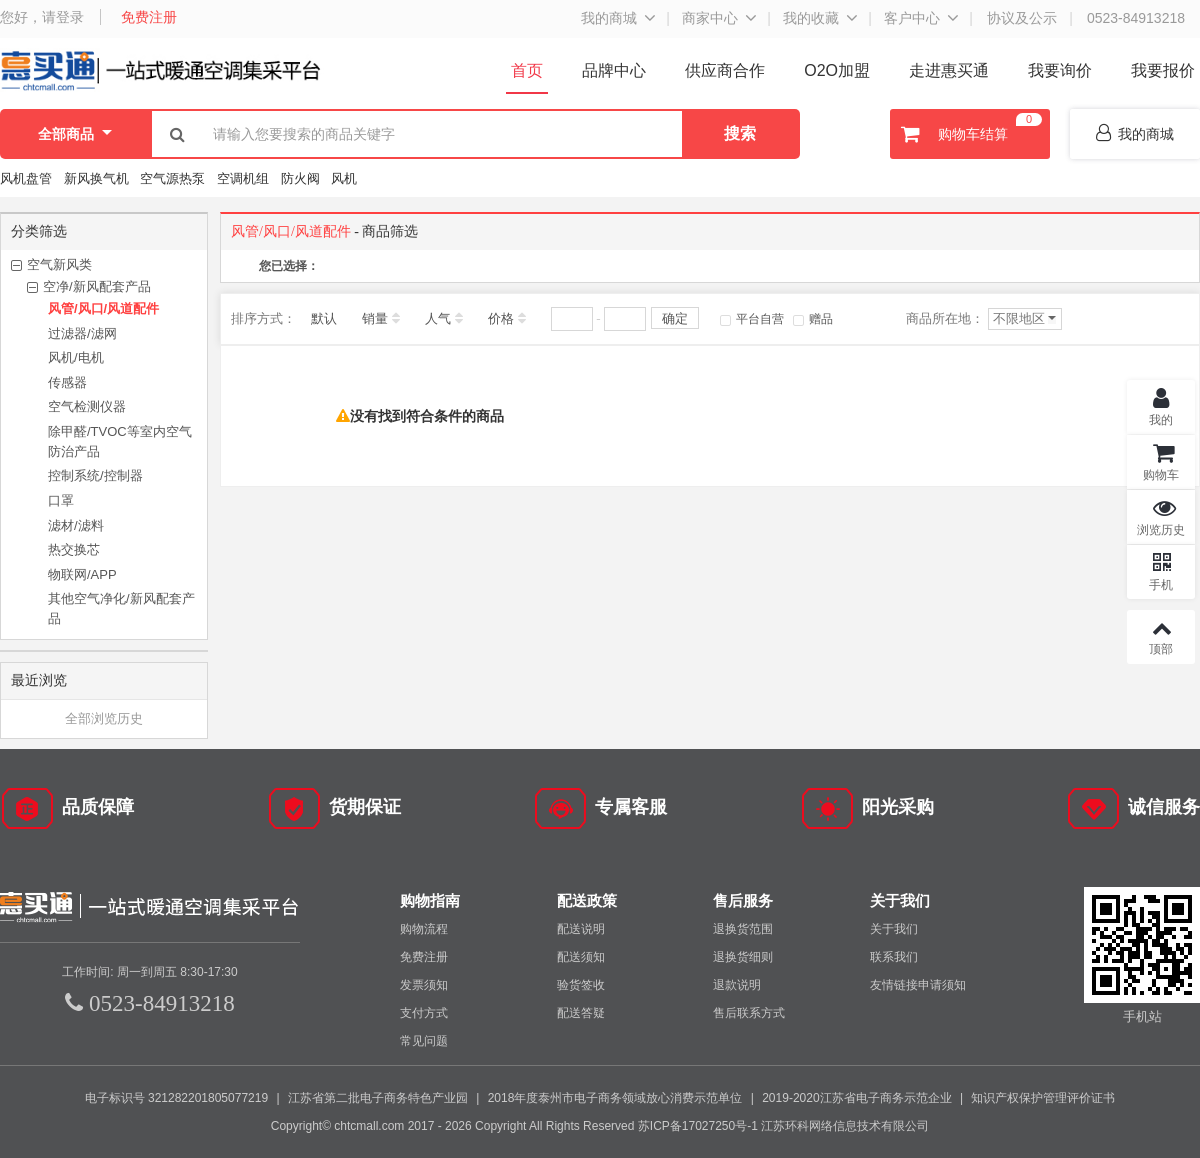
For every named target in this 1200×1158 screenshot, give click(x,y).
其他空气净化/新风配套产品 (121, 608)
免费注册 (149, 17)
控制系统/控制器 (95, 475)
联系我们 (894, 957)
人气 (438, 318)
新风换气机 (98, 178)
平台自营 (752, 319)
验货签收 (581, 985)
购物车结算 (969, 134)
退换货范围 (743, 929)
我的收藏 (811, 18)
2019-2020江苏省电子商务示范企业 (856, 1098)
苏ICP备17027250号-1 (698, 1126)
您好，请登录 (42, 17)
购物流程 (424, 929)
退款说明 (737, 985)
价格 (501, 318)
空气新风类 (59, 264)
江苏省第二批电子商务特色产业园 (378, 1098)
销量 (375, 318)
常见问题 (424, 1041)
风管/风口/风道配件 (103, 308)
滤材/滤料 (76, 525)
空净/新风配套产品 (97, 286)
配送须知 (581, 957)
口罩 (61, 500)
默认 (324, 318)
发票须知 (424, 985)
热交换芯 (74, 549)
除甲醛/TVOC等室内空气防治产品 (120, 441)
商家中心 (710, 18)
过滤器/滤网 (82, 333)
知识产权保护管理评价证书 (1043, 1098)
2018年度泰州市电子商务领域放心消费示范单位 (615, 1098)
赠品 (813, 319)
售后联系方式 (749, 1013)
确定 (675, 318)
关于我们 (894, 929)
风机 (344, 178)
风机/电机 (76, 357)
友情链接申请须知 (918, 985)
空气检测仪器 (87, 406)
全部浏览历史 (104, 718)
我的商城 (609, 18)
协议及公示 (1022, 18)
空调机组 (243, 178)
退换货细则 (743, 957)
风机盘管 (26, 178)
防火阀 (300, 178)
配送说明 (581, 929)
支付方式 (424, 1013)
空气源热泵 (172, 178)
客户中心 (912, 18)
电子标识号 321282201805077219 (176, 1098)
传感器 (67, 382)
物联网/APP (82, 574)
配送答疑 (581, 1013)
